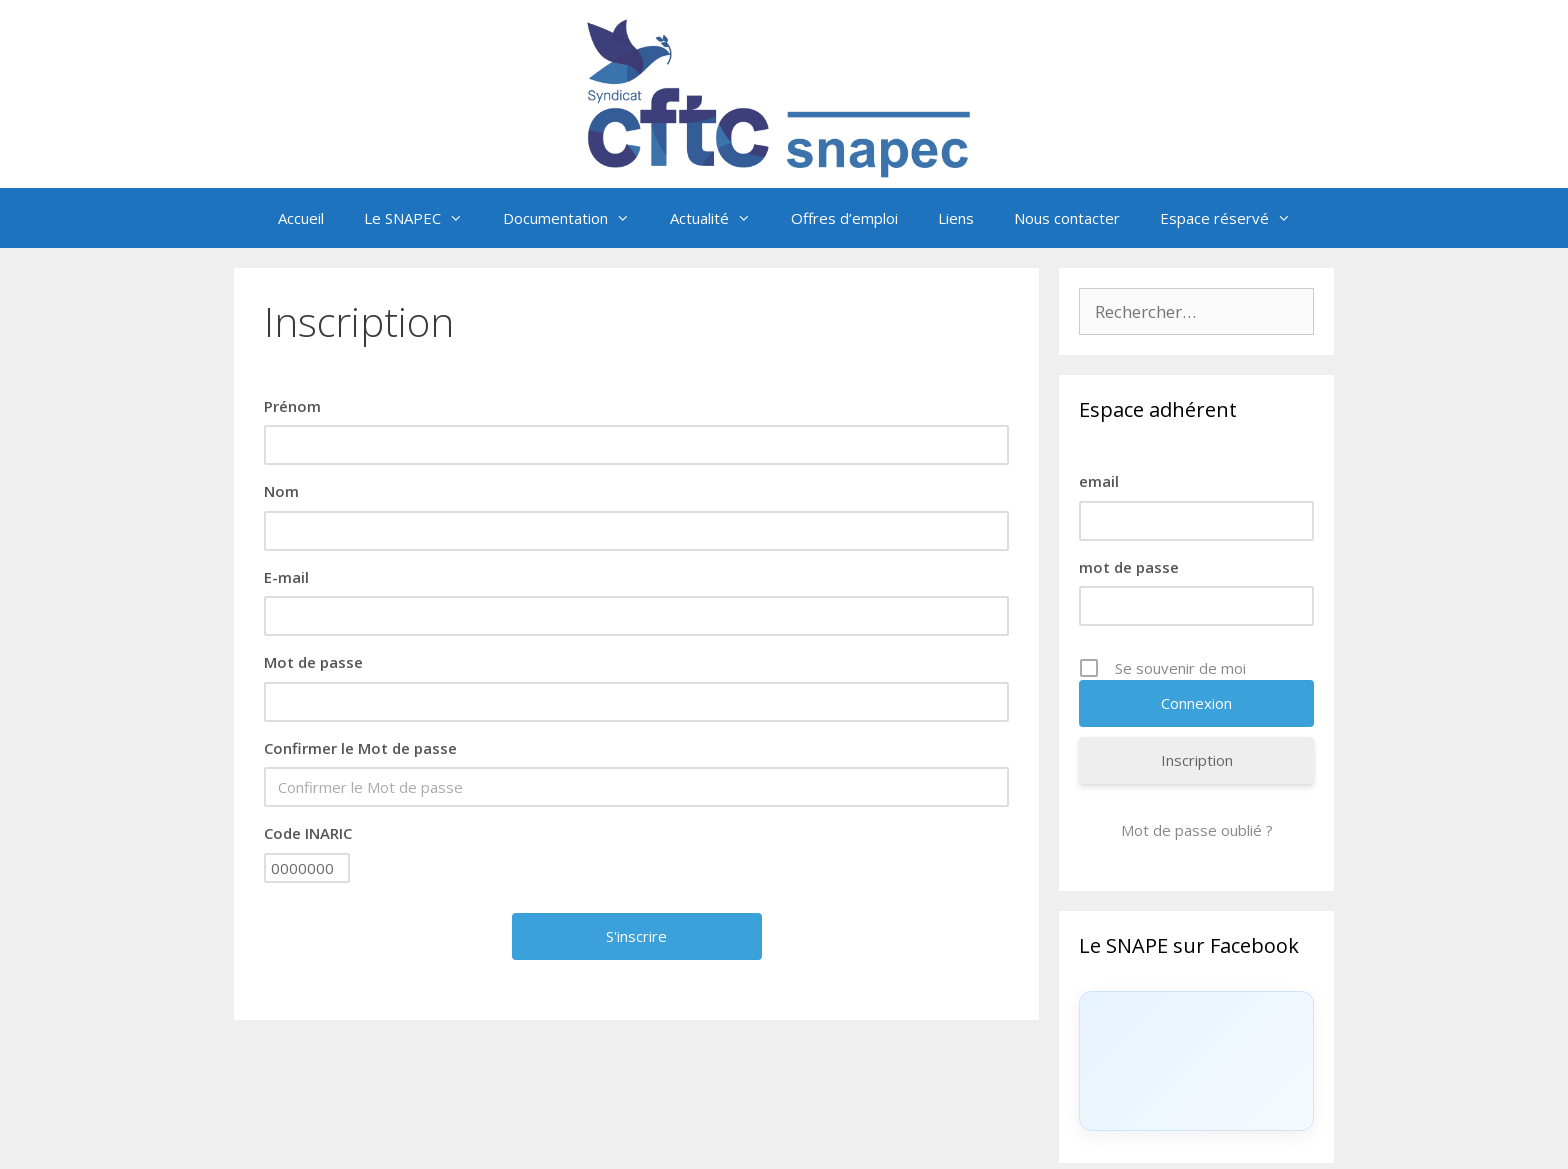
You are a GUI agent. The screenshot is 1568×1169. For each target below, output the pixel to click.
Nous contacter (1067, 218)
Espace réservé (1235, 218)
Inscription (1197, 760)
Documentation (576, 218)
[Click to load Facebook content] (1196, 1061)
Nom (281, 491)
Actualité (720, 218)
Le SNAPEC (423, 218)
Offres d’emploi (844, 218)
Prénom (292, 406)
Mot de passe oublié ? (1197, 830)
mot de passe (1129, 567)
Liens (956, 218)
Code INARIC (308, 833)
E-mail (286, 577)
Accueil (301, 218)
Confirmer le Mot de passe (360, 748)
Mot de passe (313, 662)
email (1099, 481)
